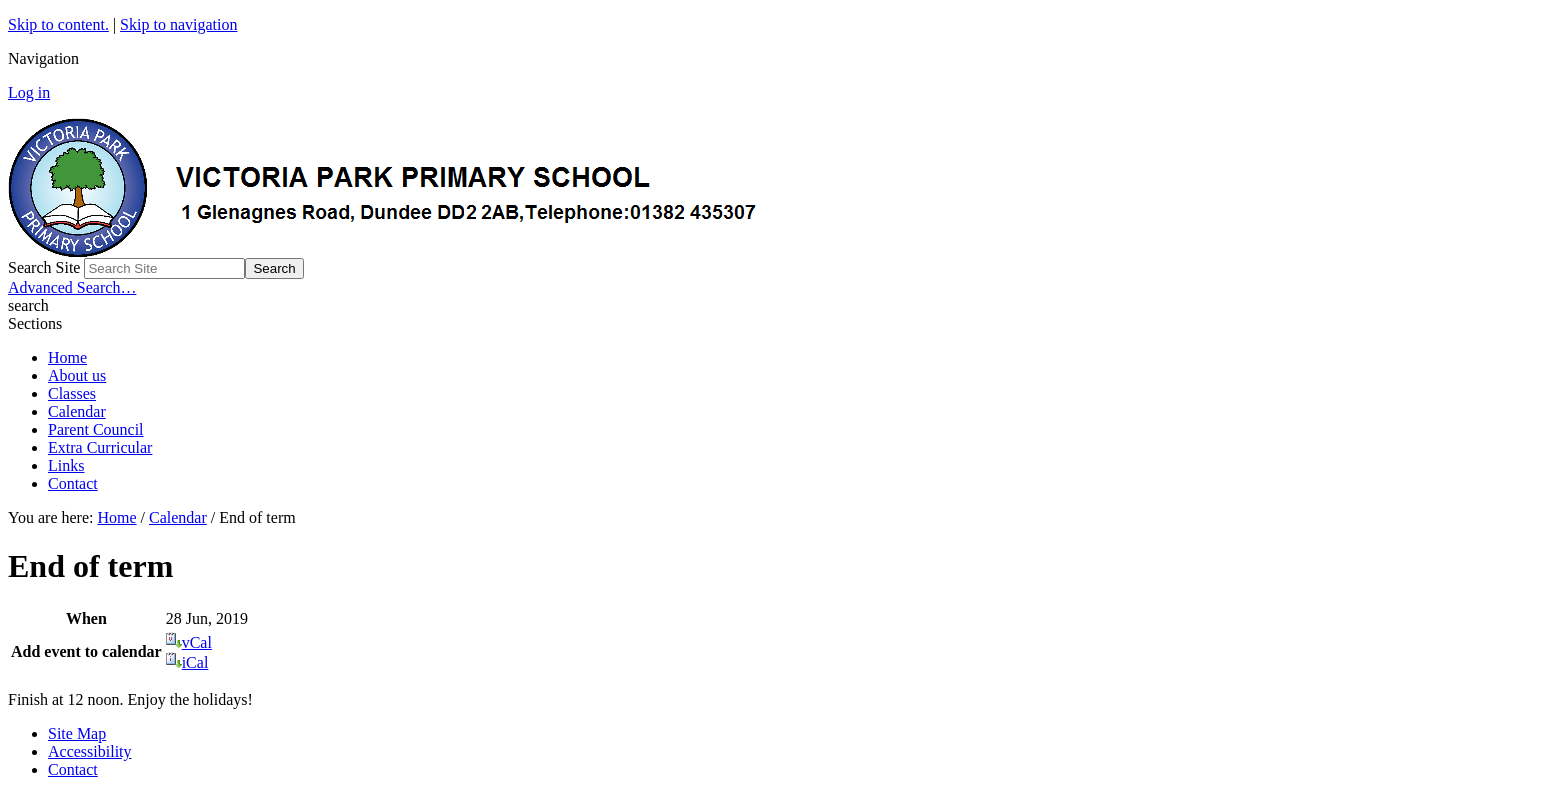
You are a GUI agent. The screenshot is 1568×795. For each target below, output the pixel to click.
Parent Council (96, 429)
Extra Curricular (100, 447)
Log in (29, 92)
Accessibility (90, 751)
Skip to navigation (178, 24)
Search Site (44, 267)
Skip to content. (58, 24)
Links (66, 465)
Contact (73, 483)
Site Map (77, 733)
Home (67, 357)
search (28, 305)
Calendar (77, 411)
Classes (72, 393)
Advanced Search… (72, 287)
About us (77, 375)
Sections (35, 323)
